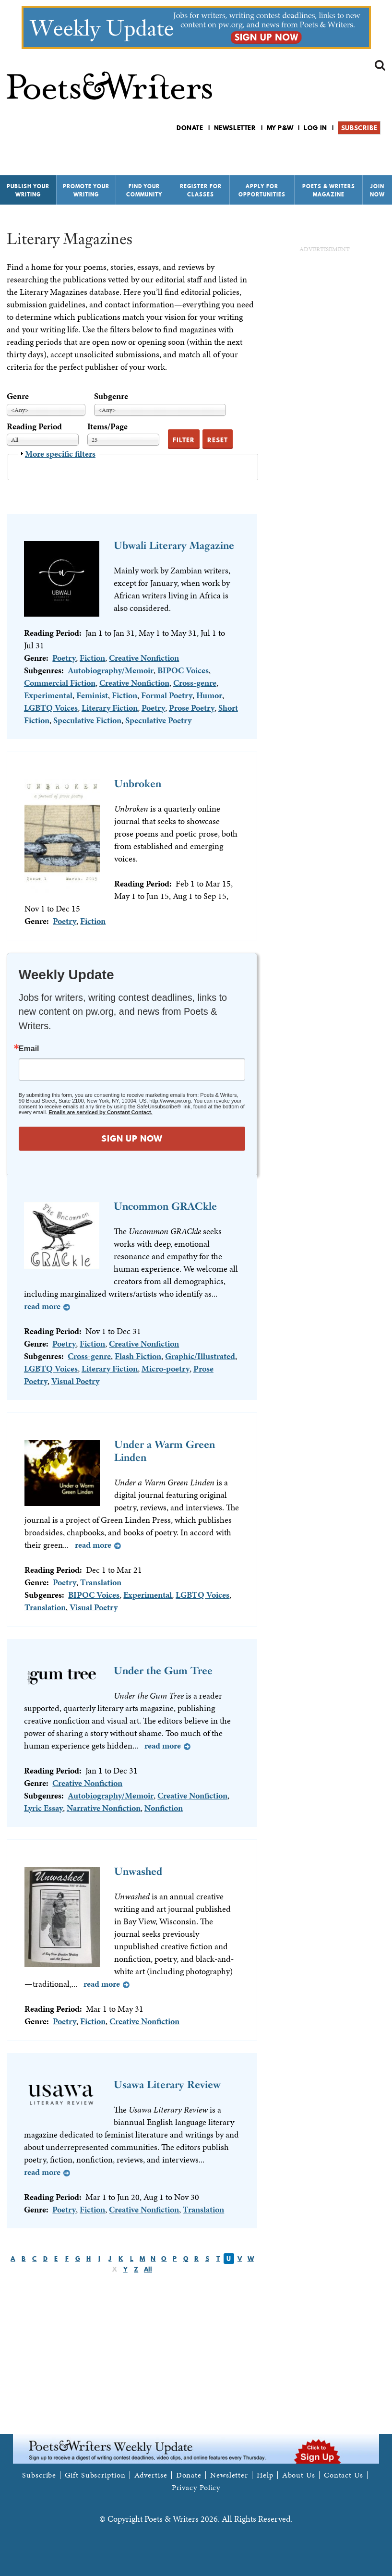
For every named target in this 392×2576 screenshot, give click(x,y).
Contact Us (343, 2475)
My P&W (280, 127)
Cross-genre (194, 683)
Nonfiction (163, 1808)
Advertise (150, 2475)
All (148, 2269)
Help (265, 2475)
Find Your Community (144, 190)
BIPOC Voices (183, 670)
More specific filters (60, 454)
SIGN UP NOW (132, 1138)
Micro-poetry (166, 1368)
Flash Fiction (138, 1356)
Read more (42, 1306)
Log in (315, 127)
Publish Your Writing (28, 190)
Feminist (92, 695)
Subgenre (111, 396)
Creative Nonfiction (144, 658)
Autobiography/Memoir (111, 670)
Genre (18, 396)
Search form (380, 65)
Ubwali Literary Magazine (174, 545)
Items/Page (107, 426)
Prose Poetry (191, 708)
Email (29, 1049)
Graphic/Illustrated (200, 1356)
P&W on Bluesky (362, 152)
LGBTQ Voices (51, 708)
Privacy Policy (196, 2487)
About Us (298, 2475)
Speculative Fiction (87, 720)
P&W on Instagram (378, 152)
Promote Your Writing (86, 190)
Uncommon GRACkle (165, 1206)
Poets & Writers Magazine (328, 190)
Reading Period (34, 426)
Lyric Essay (43, 1808)
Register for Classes (201, 190)
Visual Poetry (75, 1381)
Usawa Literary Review (167, 2084)
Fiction (92, 658)
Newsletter (235, 127)
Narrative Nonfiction (104, 1808)
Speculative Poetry (158, 720)
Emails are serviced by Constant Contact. (100, 1112)
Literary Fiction (110, 708)
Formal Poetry (166, 695)
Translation (100, 1582)
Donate (190, 127)
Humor (209, 695)
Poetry (64, 658)
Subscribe (359, 127)
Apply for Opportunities (261, 190)
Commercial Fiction (59, 683)
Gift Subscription (95, 2475)
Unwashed (138, 1871)
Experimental (48, 695)
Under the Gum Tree (163, 1670)
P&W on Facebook (346, 152)
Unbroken (137, 783)
